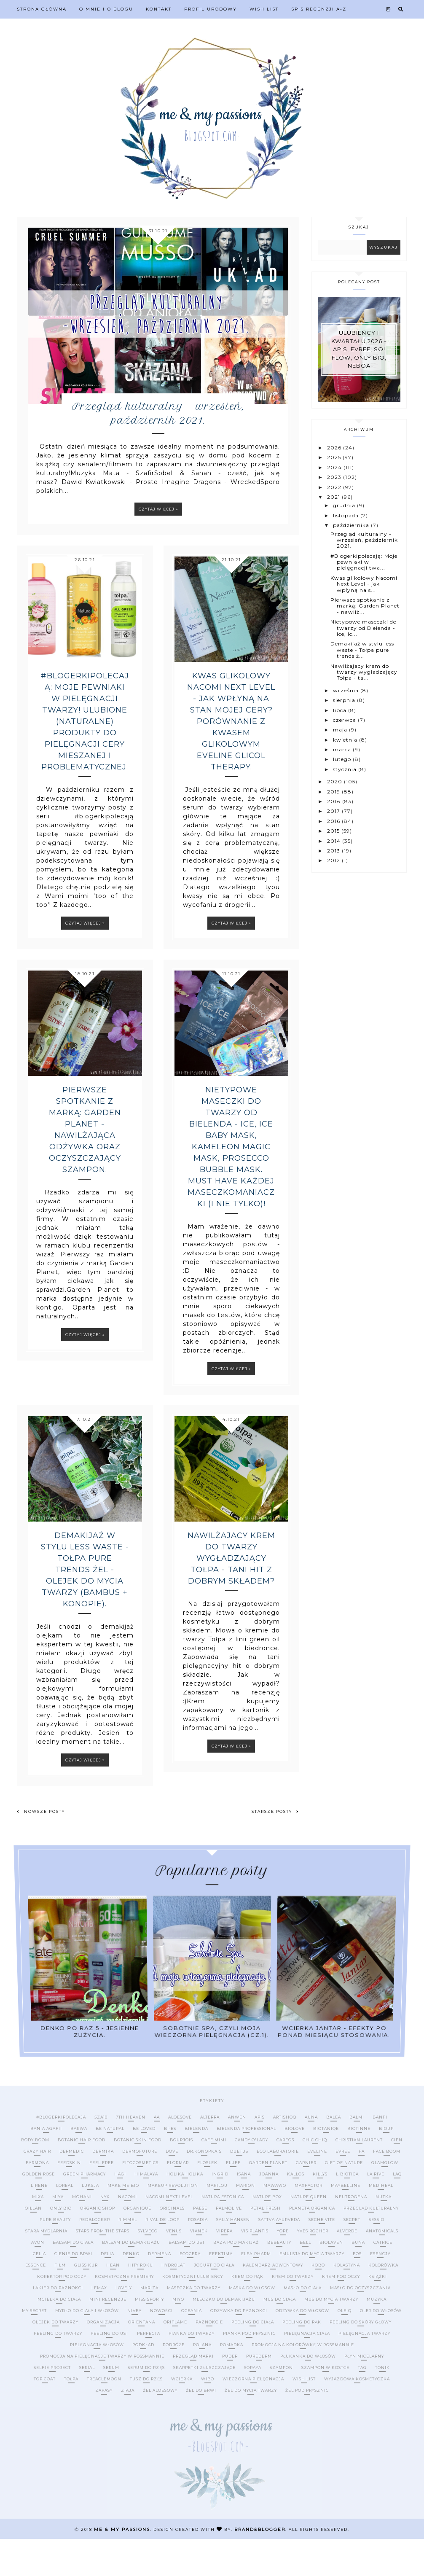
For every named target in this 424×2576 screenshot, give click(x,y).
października (352, 525)
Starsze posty (275, 1848)
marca (343, 749)
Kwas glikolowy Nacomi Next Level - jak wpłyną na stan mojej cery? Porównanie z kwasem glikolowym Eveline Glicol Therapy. (231, 758)
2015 (334, 831)
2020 (335, 781)
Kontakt (159, 9)
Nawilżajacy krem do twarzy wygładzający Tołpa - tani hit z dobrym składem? (231, 1595)
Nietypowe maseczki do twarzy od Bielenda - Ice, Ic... (363, 627)
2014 (334, 841)
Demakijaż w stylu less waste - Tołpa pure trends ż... (362, 649)
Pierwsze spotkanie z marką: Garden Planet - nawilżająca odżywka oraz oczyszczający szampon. (85, 1166)
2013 (334, 850)
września (346, 690)
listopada (346, 515)
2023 (335, 477)
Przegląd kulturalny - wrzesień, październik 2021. (158, 449)
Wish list (264, 9)
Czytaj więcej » (158, 546)
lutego (343, 759)
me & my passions (122, 2566)
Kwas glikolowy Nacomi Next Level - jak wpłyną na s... (363, 584)
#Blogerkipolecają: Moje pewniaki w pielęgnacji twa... (363, 562)
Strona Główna (42, 9)
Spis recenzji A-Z (318, 9)
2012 (334, 860)
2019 (334, 791)
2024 (335, 467)
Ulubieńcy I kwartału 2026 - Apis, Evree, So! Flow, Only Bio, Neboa (358, 349)
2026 (335, 447)
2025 (335, 457)
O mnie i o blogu (106, 9)
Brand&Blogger (259, 2566)
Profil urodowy (210, 9)
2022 (335, 487)
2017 (334, 811)
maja (341, 729)
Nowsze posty (41, 1848)
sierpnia (345, 700)
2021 (334, 497)
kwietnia (346, 740)
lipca (340, 710)
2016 (334, 821)
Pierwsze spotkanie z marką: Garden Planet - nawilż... (365, 606)
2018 (334, 801)
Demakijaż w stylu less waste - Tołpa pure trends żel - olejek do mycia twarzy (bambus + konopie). (85, 1607)
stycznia (345, 769)
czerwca (345, 720)
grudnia (345, 505)
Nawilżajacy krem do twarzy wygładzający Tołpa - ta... (363, 672)
